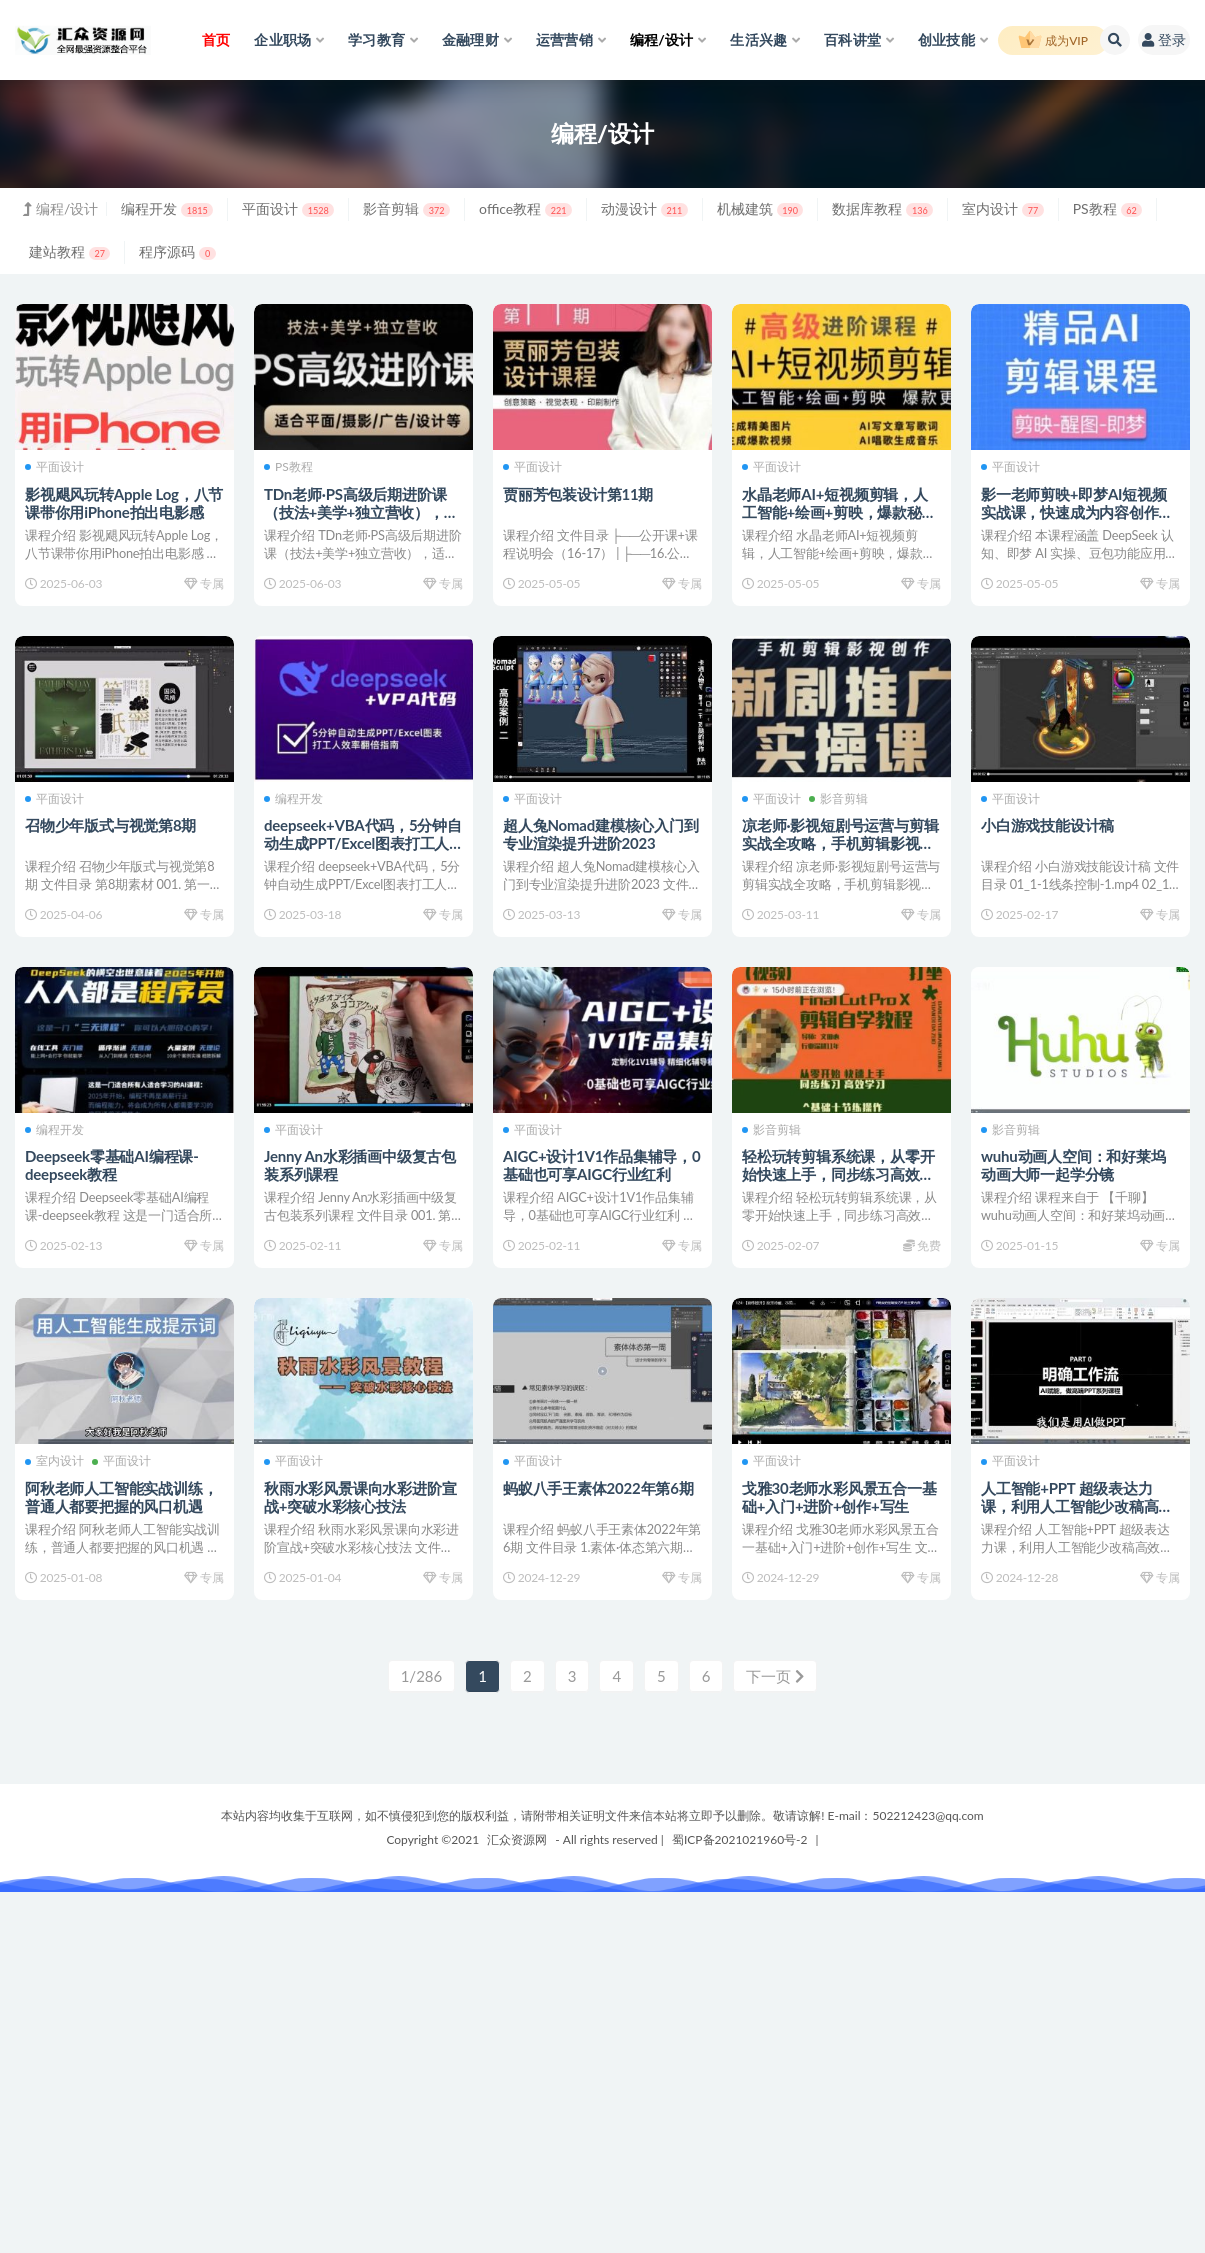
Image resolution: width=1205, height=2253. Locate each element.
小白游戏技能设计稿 (1047, 825)
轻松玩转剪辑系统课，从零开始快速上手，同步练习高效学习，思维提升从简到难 (838, 1174)
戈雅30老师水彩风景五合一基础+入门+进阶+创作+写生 (839, 1497)
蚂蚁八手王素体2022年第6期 (598, 1488)
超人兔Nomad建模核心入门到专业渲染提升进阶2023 (601, 834)
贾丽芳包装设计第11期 (578, 494)
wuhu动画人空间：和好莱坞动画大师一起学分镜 (1073, 1165)
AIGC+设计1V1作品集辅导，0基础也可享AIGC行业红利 (602, 1165)
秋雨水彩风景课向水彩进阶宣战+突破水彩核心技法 (360, 1497)
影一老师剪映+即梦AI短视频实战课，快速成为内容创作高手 (1077, 512)
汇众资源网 (517, 1839)
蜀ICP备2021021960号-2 (740, 1839)
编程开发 (167, 208)
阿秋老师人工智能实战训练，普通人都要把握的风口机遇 (121, 1497)
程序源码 (177, 251)
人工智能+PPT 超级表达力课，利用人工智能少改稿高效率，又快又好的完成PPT (1077, 1506)
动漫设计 (644, 208)
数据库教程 (882, 208)
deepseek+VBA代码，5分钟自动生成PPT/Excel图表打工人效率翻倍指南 (363, 843)
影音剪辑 (406, 208)
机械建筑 (760, 208)
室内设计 (1002, 208)
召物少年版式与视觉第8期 (110, 825)
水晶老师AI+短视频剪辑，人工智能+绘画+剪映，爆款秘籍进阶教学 (839, 512)
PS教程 (1107, 208)
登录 (1164, 39)
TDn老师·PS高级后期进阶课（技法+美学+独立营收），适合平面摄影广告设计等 (361, 512)
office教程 (525, 208)
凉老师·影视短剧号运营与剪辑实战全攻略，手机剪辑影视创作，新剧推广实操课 (840, 843)
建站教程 (69, 251)
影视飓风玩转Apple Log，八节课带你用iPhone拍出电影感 (124, 503)
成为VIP (1053, 41)
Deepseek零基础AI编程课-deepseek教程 (112, 1165)
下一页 (775, 1676)
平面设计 (288, 208)
